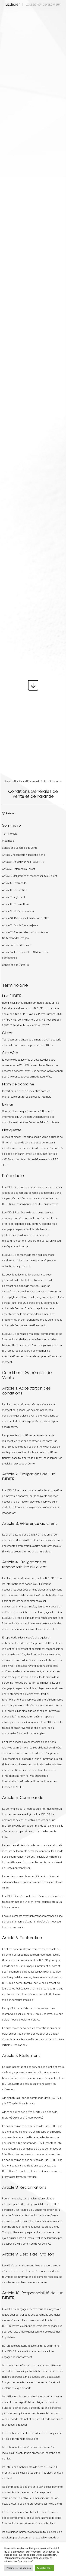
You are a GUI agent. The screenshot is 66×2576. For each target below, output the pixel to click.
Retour (8, 813)
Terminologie (9, 833)
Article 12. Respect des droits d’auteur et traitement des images (25, 934)
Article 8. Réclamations (15, 904)
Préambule (8, 840)
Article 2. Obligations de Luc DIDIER (23, 861)
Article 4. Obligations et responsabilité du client (29, 875)
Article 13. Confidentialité (16, 945)
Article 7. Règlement (13, 897)
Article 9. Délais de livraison (18, 911)
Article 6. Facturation (14, 890)
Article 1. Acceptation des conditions (23, 854)
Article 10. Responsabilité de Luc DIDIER (25, 918)
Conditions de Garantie (15, 964)
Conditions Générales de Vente (19, 847)
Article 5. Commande (14, 882)
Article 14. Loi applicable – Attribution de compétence (25, 954)
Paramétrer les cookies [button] (19, 2567)
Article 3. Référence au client (18, 868)
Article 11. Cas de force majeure (20, 925)
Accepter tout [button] (44, 2567)
